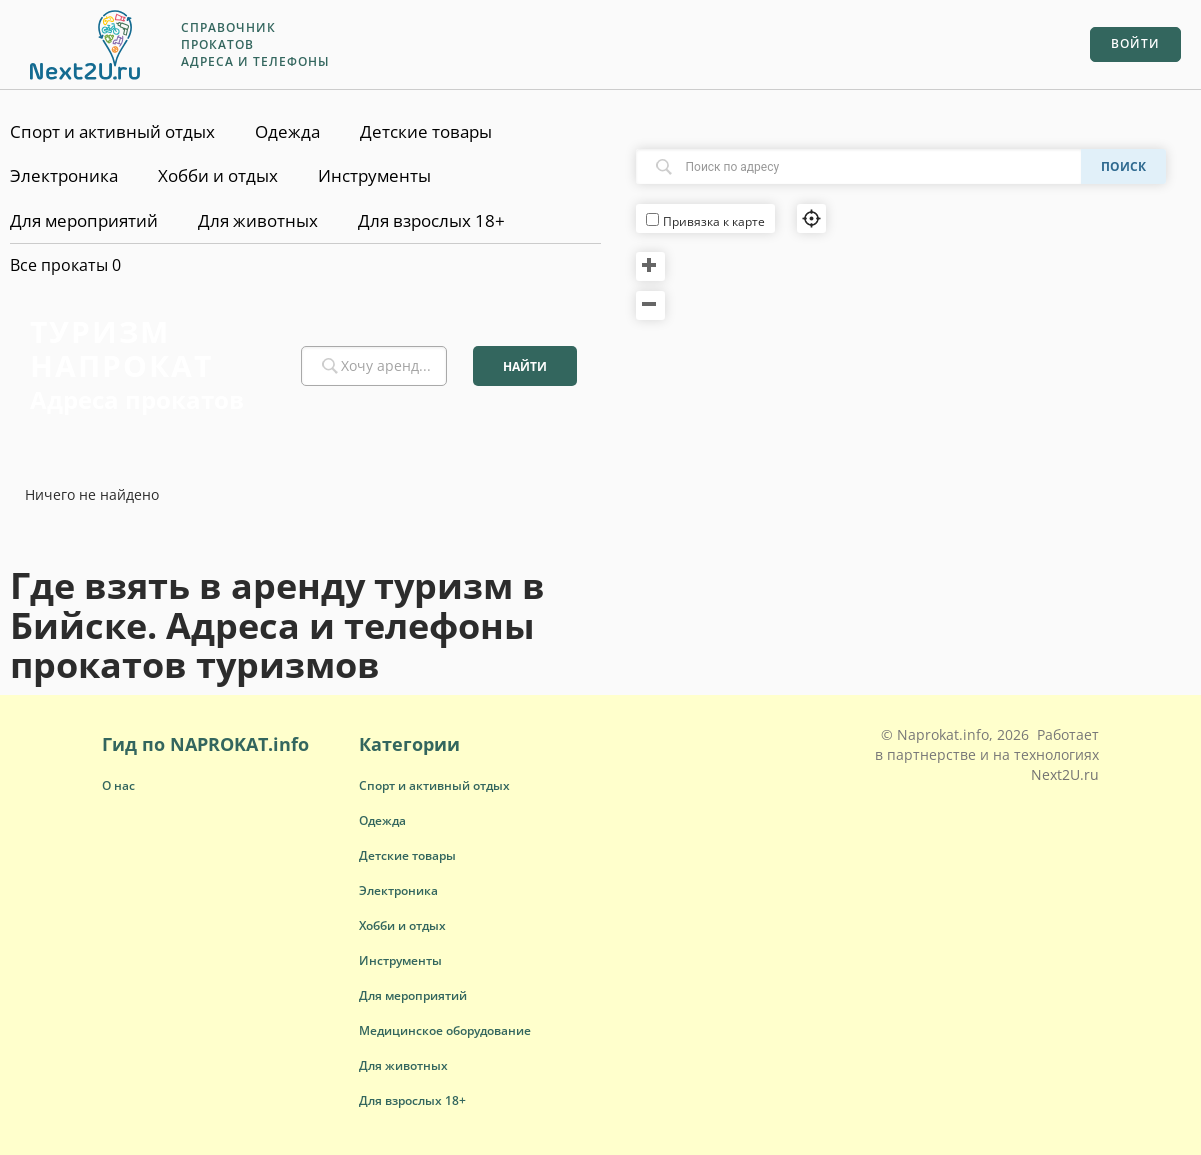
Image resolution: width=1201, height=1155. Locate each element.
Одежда (287, 131)
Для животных (258, 220)
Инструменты (374, 175)
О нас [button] (118, 785)
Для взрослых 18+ (431, 220)
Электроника (64, 175)
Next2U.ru (1065, 774)
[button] (434, 785)
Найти (525, 366)
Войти (1135, 43)
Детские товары (426, 131)
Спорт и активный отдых (112, 131)
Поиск (1123, 166)
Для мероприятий (84, 220)
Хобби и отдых (218, 175)
